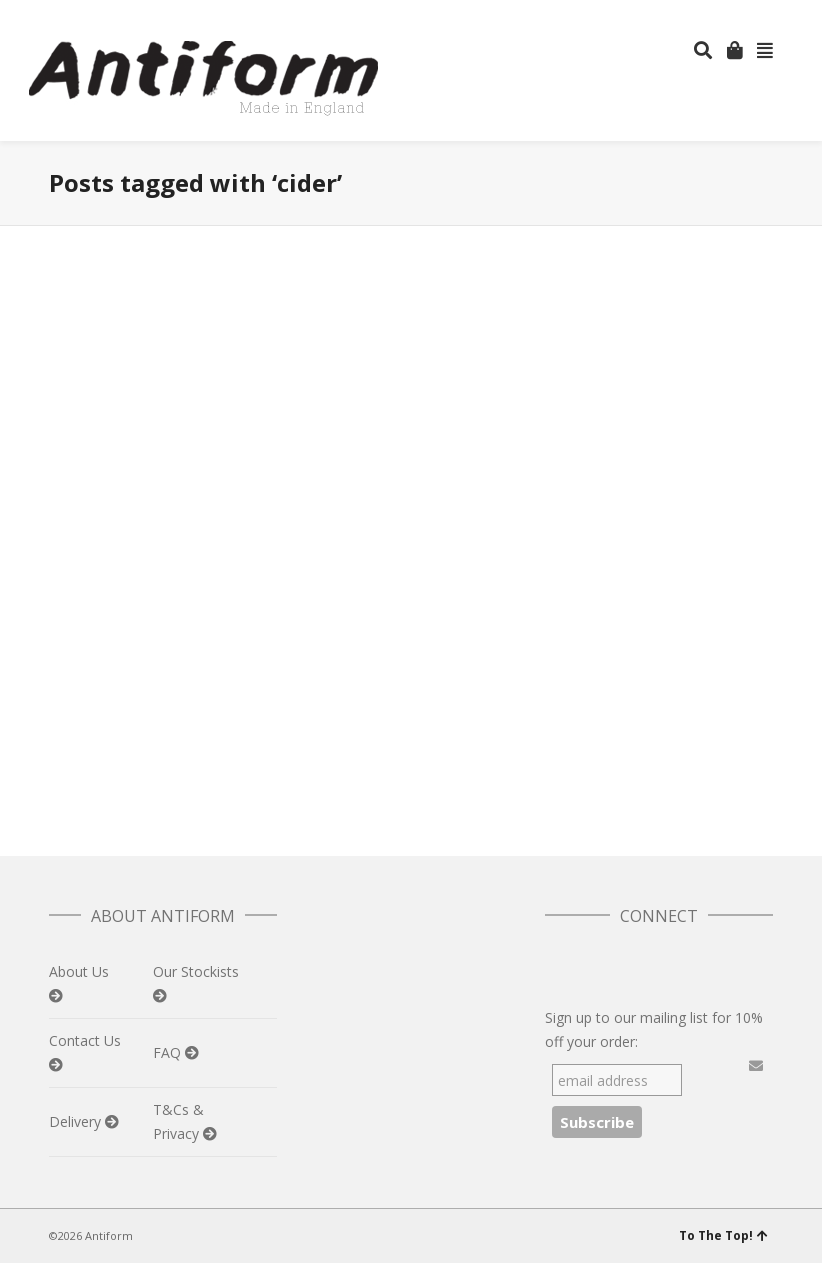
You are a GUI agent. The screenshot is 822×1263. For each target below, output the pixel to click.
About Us (79, 971)
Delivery (77, 1121)
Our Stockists (196, 971)
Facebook (713, 15)
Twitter (684, 15)
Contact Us (85, 1040)
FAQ (169, 1052)
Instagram (742, 15)
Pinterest (771, 15)
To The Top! (723, 1235)
